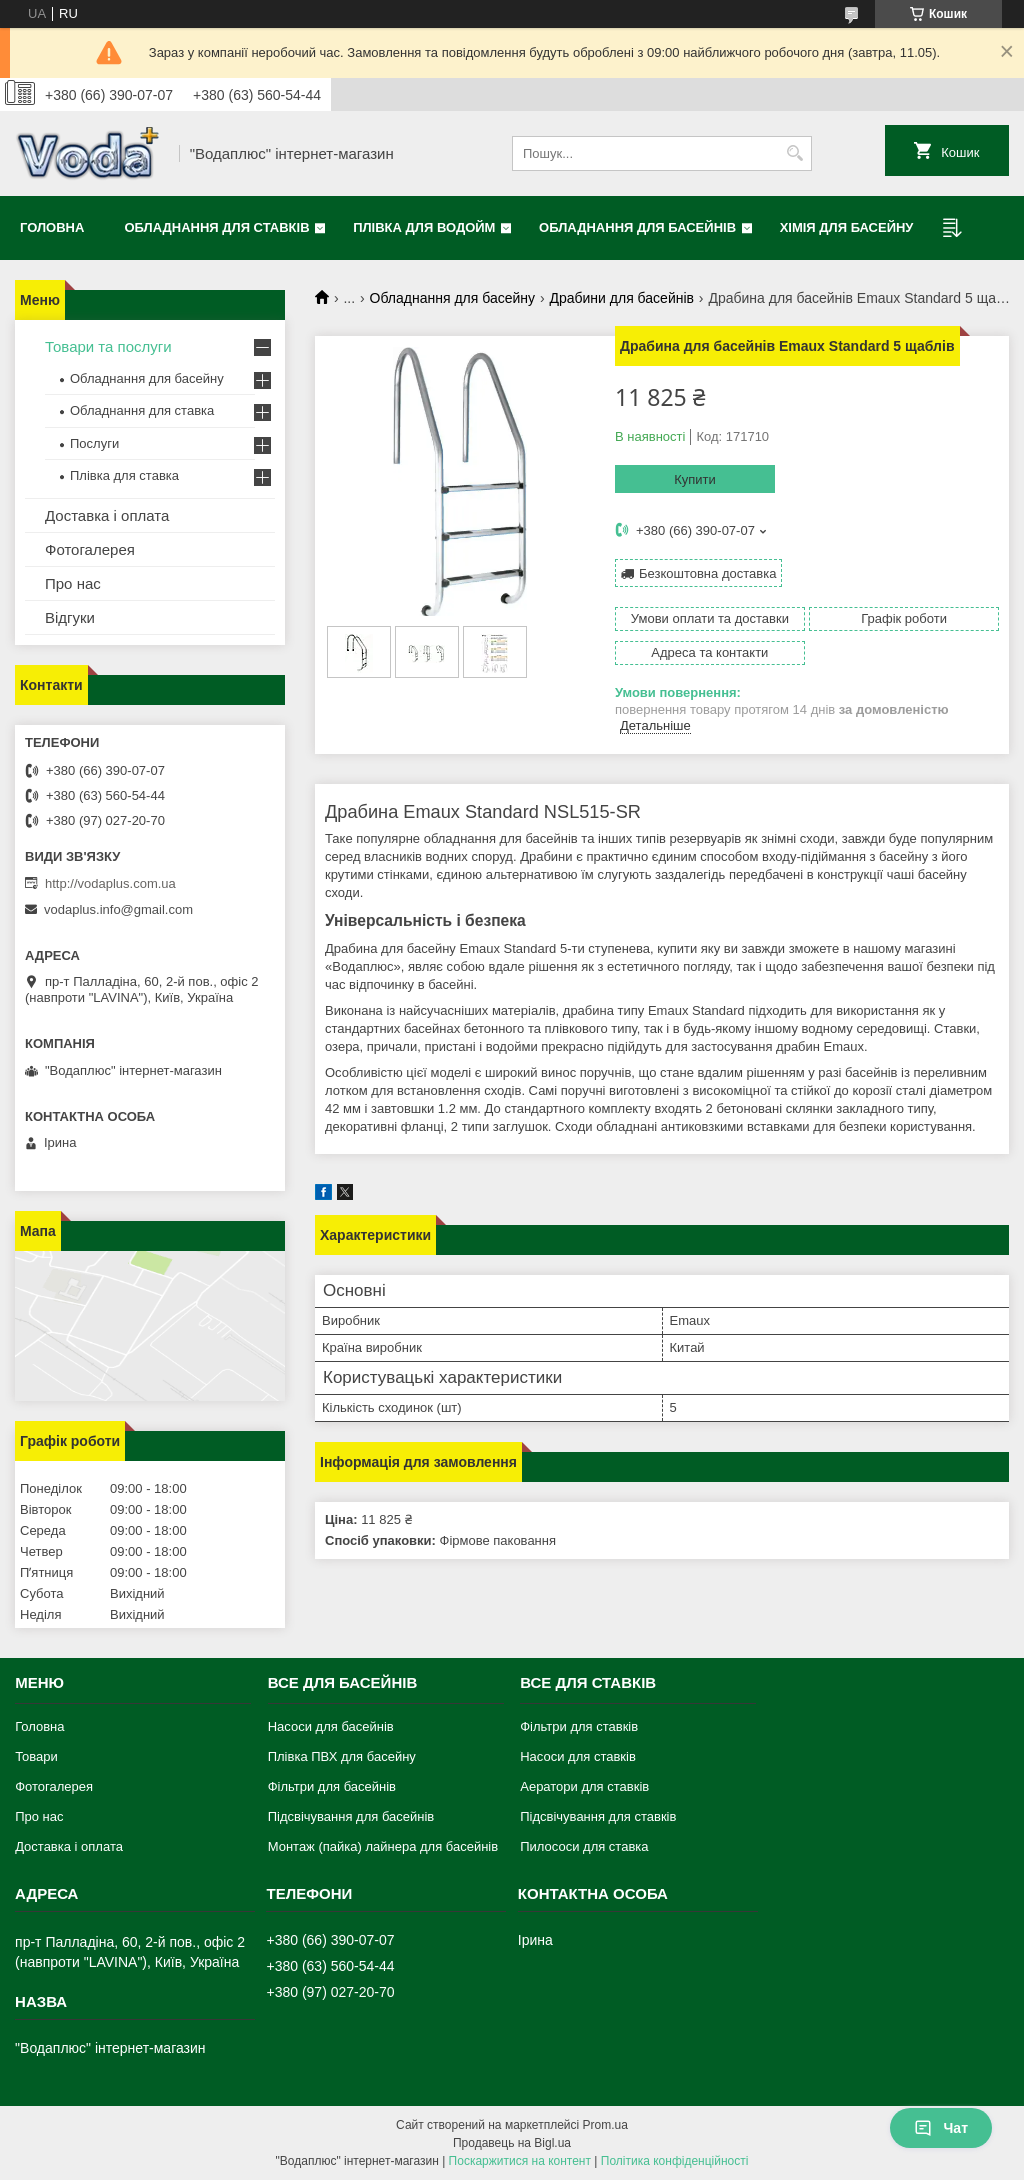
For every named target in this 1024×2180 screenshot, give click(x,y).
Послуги (94, 443)
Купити (695, 479)
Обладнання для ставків (216, 227)
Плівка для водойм (424, 227)
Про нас (73, 583)
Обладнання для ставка (142, 410)
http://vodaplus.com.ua (110, 883)
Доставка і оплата (107, 515)
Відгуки (70, 617)
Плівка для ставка (124, 475)
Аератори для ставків (584, 1786)
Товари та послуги (108, 346)
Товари (36, 1756)
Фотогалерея (90, 549)
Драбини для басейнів (621, 298)
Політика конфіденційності (675, 2161)
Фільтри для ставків (579, 1726)
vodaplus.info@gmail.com (118, 909)
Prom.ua (605, 2125)
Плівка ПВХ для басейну (342, 1756)
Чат (941, 2128)
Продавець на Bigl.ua (512, 2143)
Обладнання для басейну (452, 298)
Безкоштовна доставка (707, 573)
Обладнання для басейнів (637, 227)
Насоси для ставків (578, 1756)
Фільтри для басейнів (332, 1786)
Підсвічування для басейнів (351, 1816)
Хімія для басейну (847, 227)
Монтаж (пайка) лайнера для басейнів (383, 1846)
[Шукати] (794, 153)
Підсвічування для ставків (598, 1816)
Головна (52, 227)
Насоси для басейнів (331, 1726)
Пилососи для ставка (584, 1846)
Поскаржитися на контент (520, 2161)
